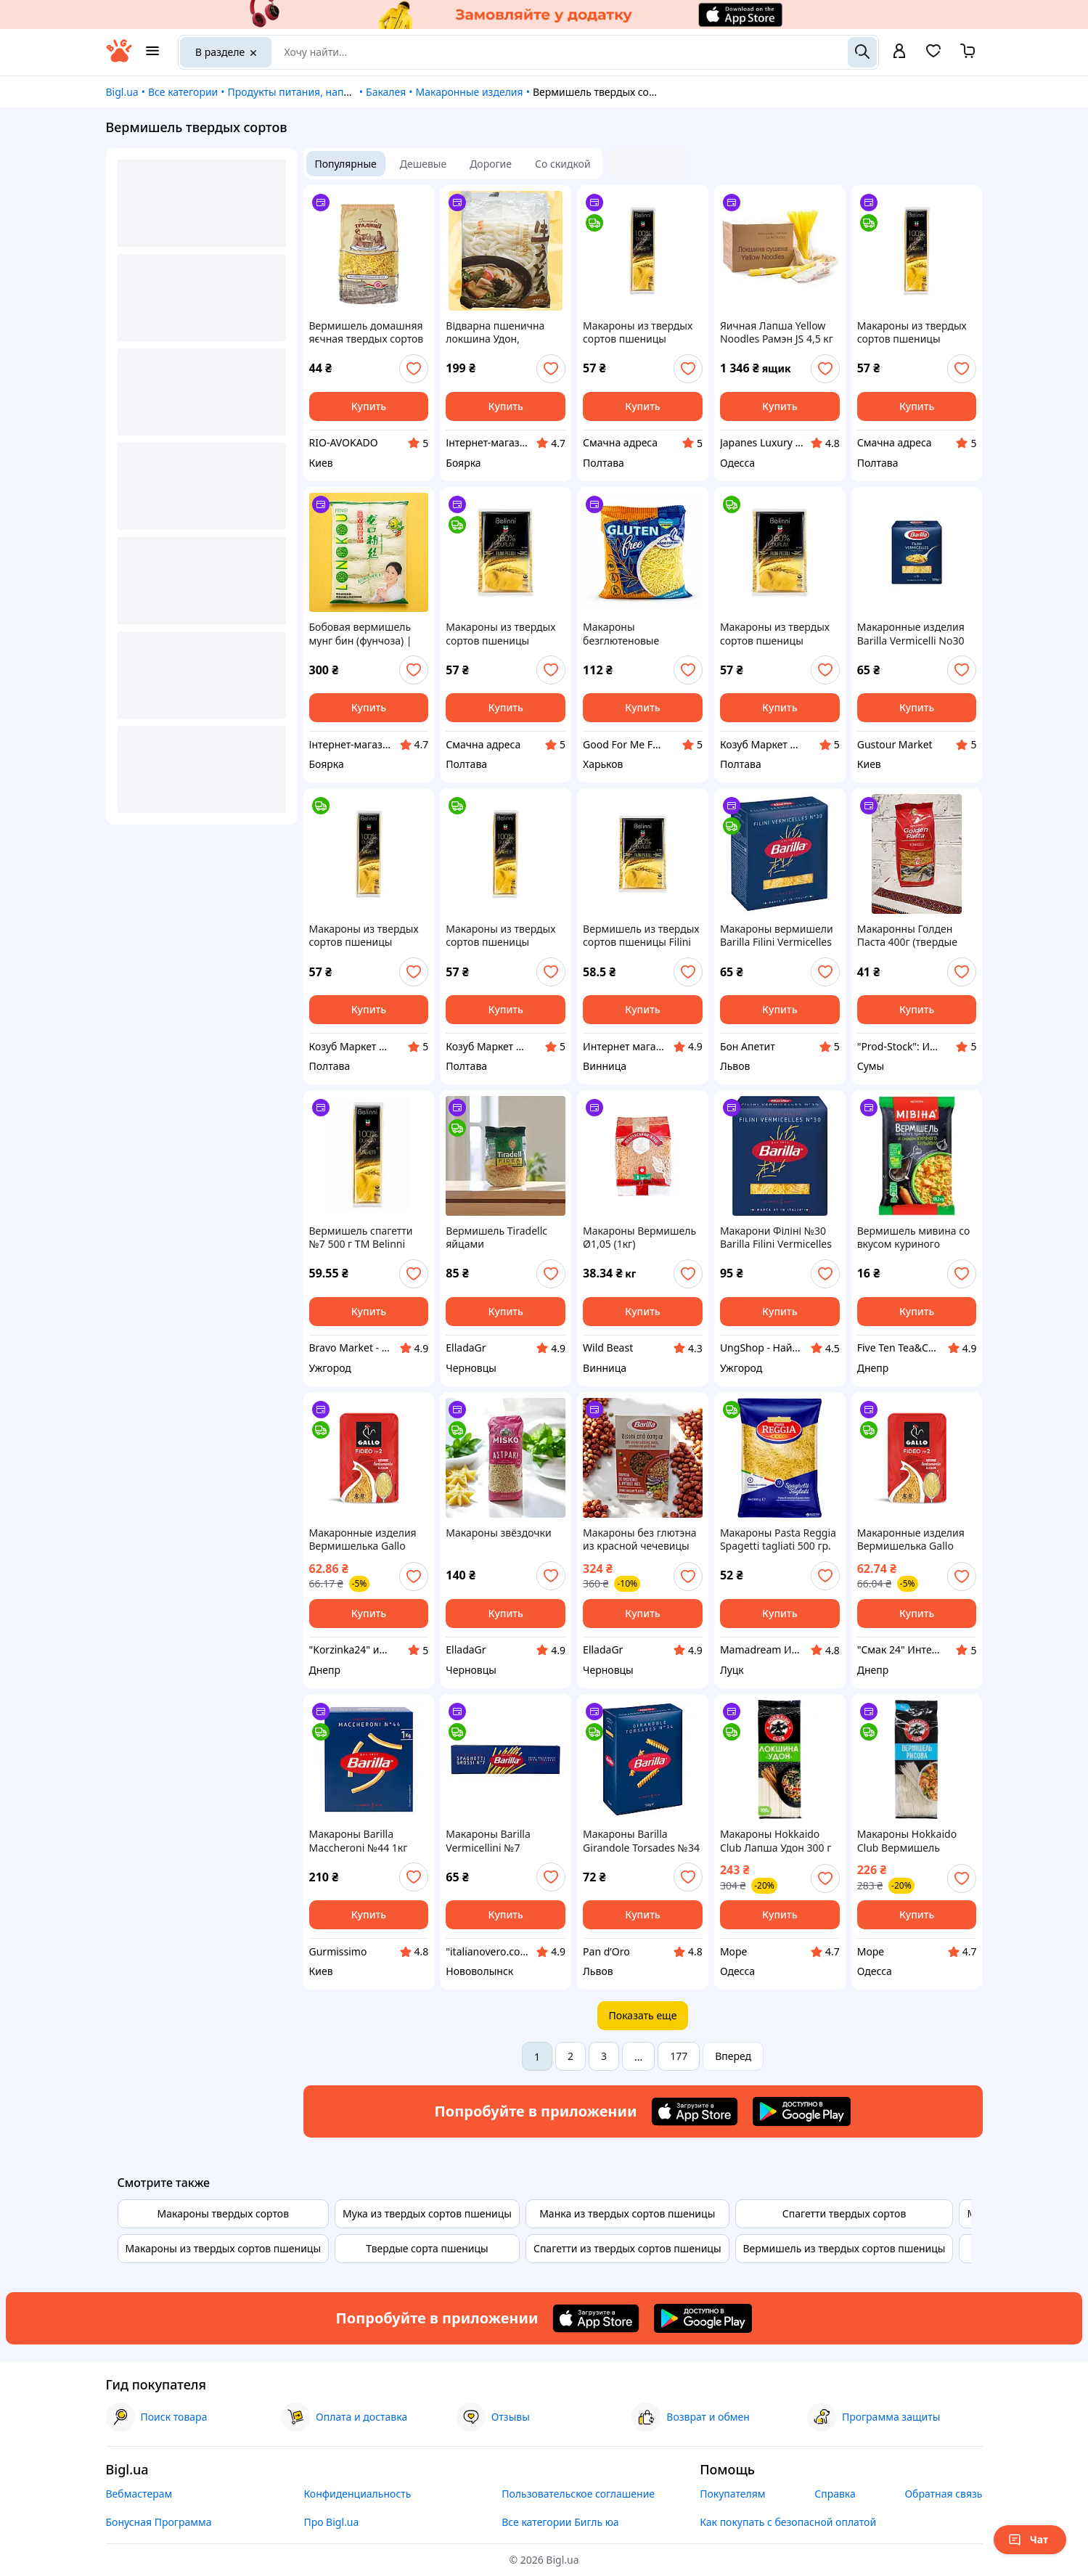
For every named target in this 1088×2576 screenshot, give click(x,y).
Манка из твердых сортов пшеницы (627, 2213)
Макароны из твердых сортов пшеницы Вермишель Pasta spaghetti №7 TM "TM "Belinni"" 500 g (500, 936)
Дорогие (491, 164)
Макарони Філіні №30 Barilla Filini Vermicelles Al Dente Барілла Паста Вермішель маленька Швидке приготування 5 (779, 1237)
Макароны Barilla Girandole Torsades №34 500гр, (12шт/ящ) (641, 1841)
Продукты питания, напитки (297, 92)
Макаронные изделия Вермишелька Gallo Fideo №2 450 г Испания (368, 1539)
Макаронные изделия (469, 92)
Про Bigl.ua (331, 2522)
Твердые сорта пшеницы (427, 2248)
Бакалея (386, 92)
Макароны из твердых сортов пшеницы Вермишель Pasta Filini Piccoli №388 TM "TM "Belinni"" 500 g (776, 634)
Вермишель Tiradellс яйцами (496, 1237)
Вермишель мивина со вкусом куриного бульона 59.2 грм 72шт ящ (913, 1237)
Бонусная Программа (159, 2522)
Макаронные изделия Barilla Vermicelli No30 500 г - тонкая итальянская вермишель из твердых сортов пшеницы (915, 634)
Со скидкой (563, 164)
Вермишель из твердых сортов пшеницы (844, 2248)
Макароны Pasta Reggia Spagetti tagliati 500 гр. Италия (778, 1539)
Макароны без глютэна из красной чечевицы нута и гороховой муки (639, 1539)
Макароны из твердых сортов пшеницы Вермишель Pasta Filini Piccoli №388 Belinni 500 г (504, 634)
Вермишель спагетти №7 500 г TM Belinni (361, 1237)
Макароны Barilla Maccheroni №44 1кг (358, 1841)
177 (678, 2056)
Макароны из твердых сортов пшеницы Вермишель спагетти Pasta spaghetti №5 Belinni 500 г (637, 332)
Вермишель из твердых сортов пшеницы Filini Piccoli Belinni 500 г (641, 936)
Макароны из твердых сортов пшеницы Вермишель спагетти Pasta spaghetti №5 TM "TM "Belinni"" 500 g (364, 936)
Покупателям (732, 2494)
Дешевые (423, 164)
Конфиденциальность (357, 2494)
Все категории (183, 92)
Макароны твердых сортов (224, 2213)
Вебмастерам (139, 2494)
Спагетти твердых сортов (844, 2213)
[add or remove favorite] (413, 368)
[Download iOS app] (694, 2111)
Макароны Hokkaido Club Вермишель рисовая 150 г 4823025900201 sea (907, 1841)
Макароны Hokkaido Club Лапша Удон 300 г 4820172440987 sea (775, 1841)
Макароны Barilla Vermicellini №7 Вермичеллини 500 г (497, 1841)
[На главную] (119, 58)
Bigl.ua (122, 92)
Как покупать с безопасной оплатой (788, 2522)
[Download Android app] (802, 2111)
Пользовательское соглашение (578, 2494)
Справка (835, 2494)
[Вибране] (933, 55)
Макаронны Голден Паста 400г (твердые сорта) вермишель (907, 936)
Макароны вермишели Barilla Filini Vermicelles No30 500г (776, 936)
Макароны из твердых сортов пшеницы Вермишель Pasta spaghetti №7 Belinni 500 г (916, 332)
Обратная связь (943, 2494)
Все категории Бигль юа (560, 2522)
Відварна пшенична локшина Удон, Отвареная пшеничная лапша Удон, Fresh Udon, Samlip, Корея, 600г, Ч (502, 332)
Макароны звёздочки (498, 1533)
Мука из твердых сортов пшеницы (427, 2213)
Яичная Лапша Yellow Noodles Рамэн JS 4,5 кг (776, 332)
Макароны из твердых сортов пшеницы (224, 2248)
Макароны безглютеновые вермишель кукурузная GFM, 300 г (640, 634)
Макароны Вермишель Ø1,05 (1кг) (639, 1237)
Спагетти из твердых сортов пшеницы (627, 2248)
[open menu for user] (899, 52)
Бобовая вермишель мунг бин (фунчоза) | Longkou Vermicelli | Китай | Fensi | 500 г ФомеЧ (360, 634)
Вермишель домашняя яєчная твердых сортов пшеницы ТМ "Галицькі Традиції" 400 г (366, 332)
